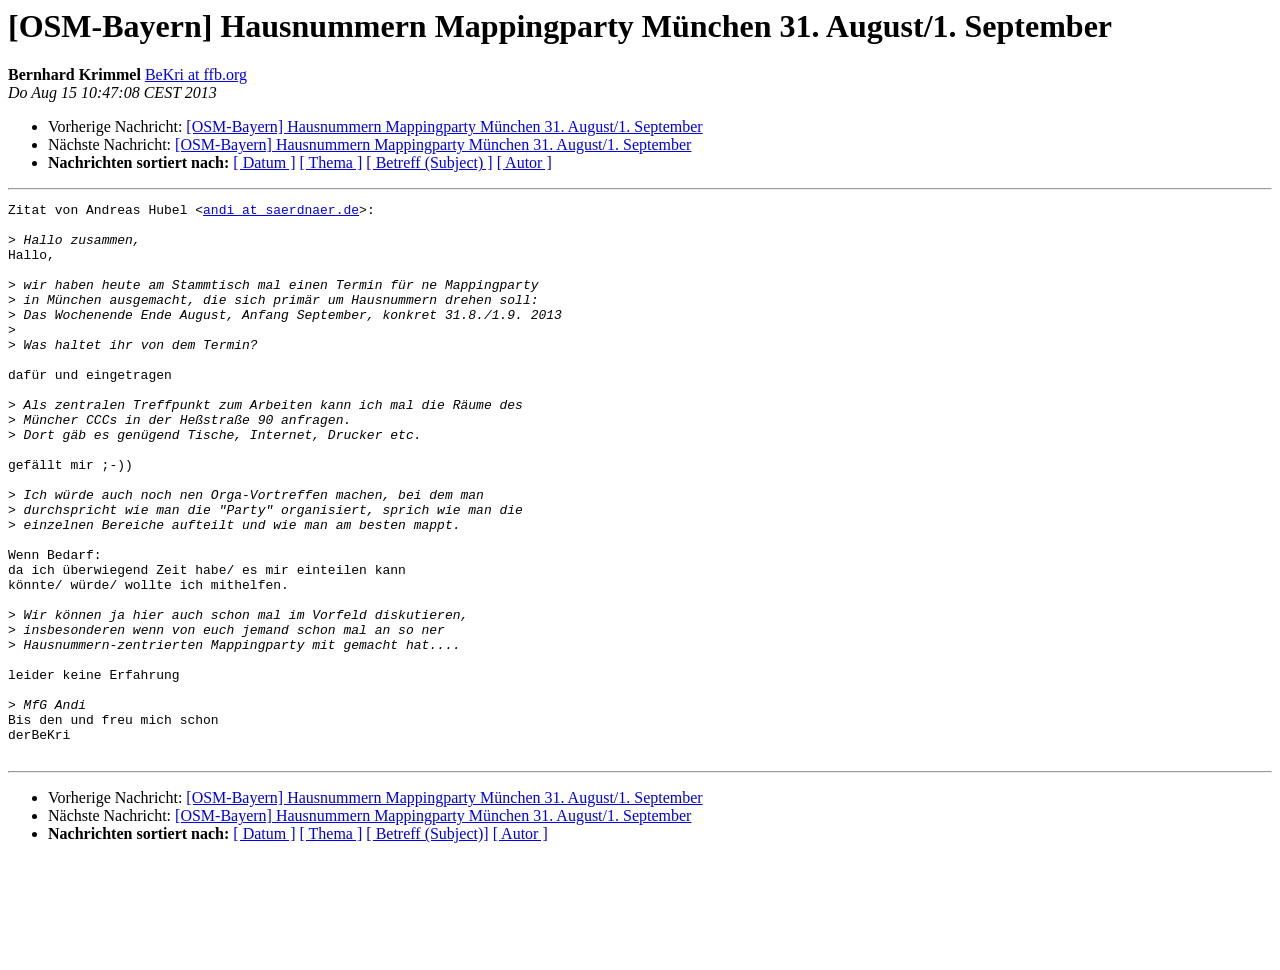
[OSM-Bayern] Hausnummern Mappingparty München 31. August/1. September (444, 126)
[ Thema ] (331, 162)
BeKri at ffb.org (196, 74)
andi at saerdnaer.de (281, 212)
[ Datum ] (264, 162)
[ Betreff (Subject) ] (429, 162)
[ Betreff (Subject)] (427, 944)
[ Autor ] (524, 162)
